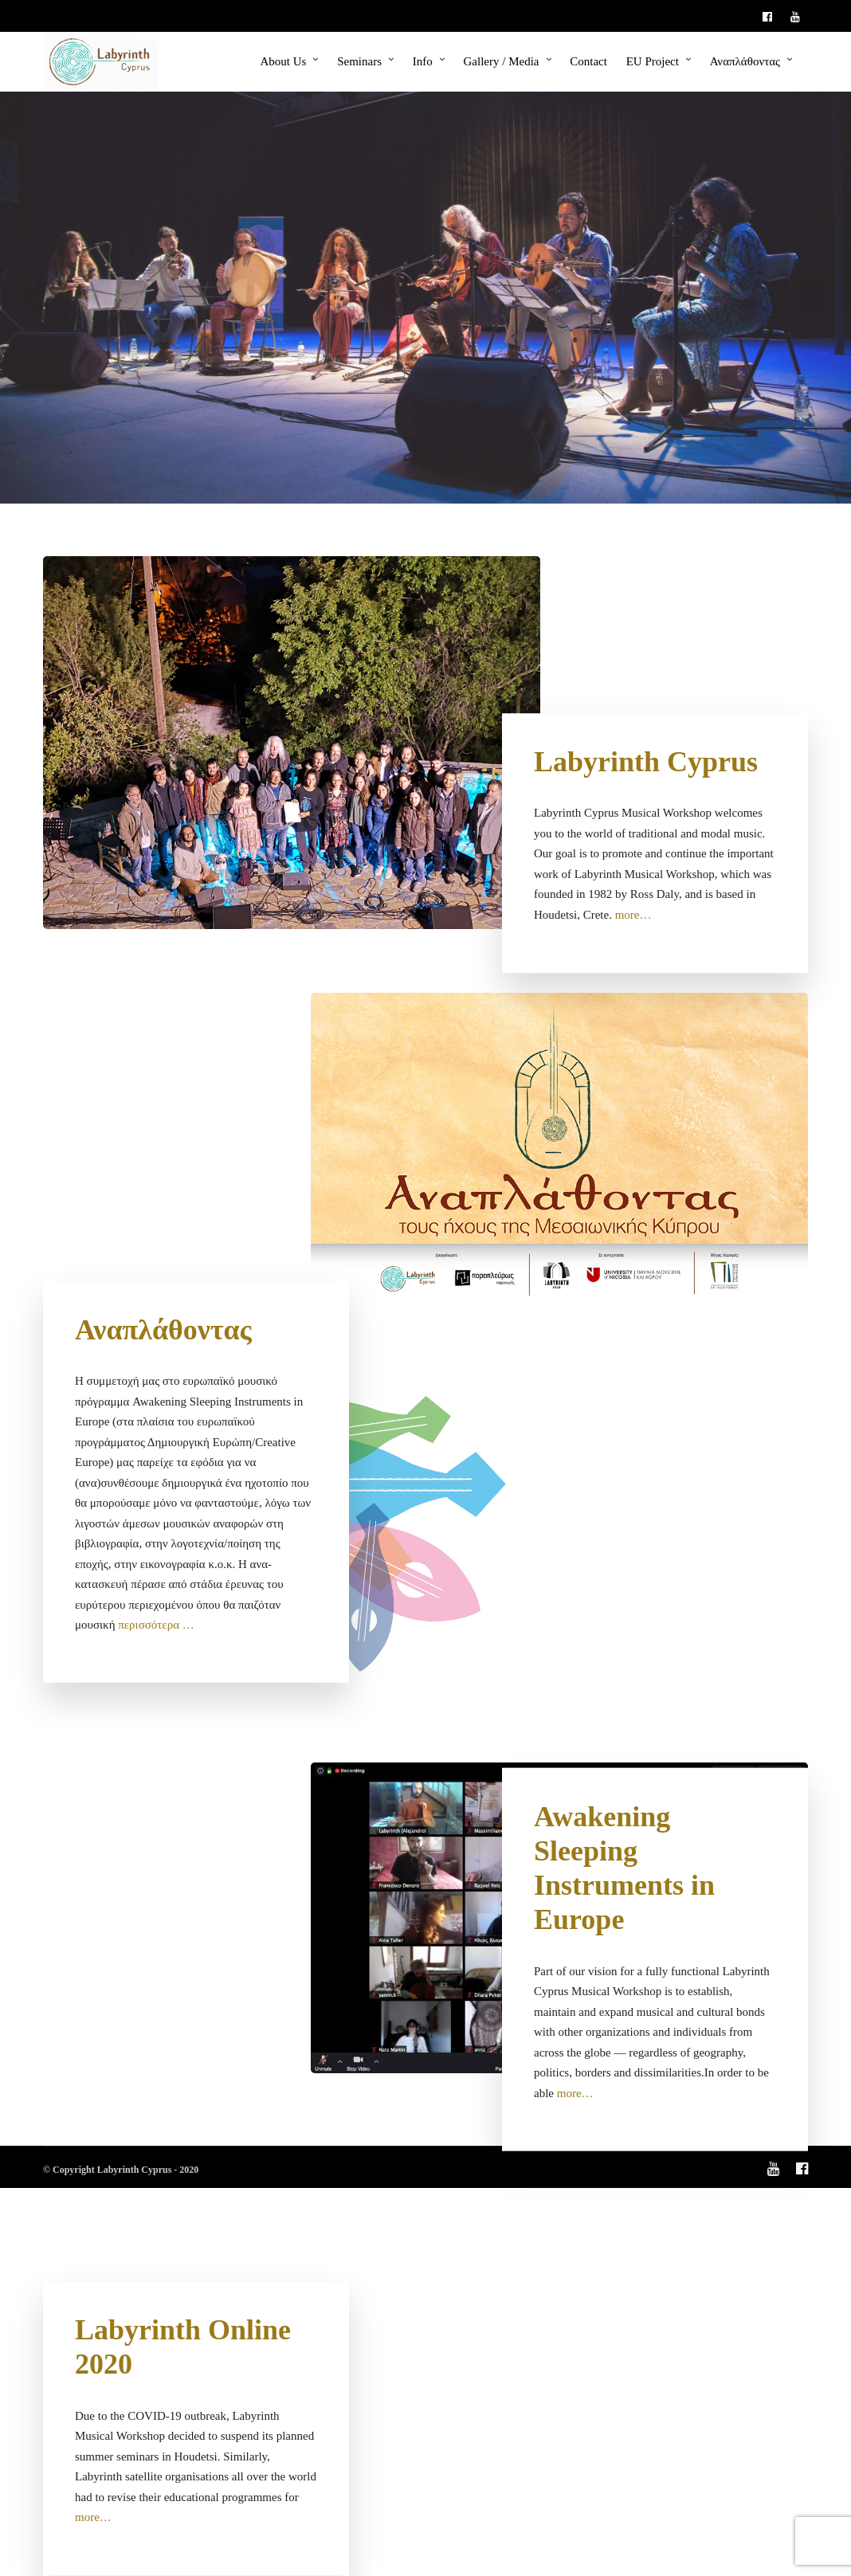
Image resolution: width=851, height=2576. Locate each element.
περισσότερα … (156, 1624)
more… (633, 914)
